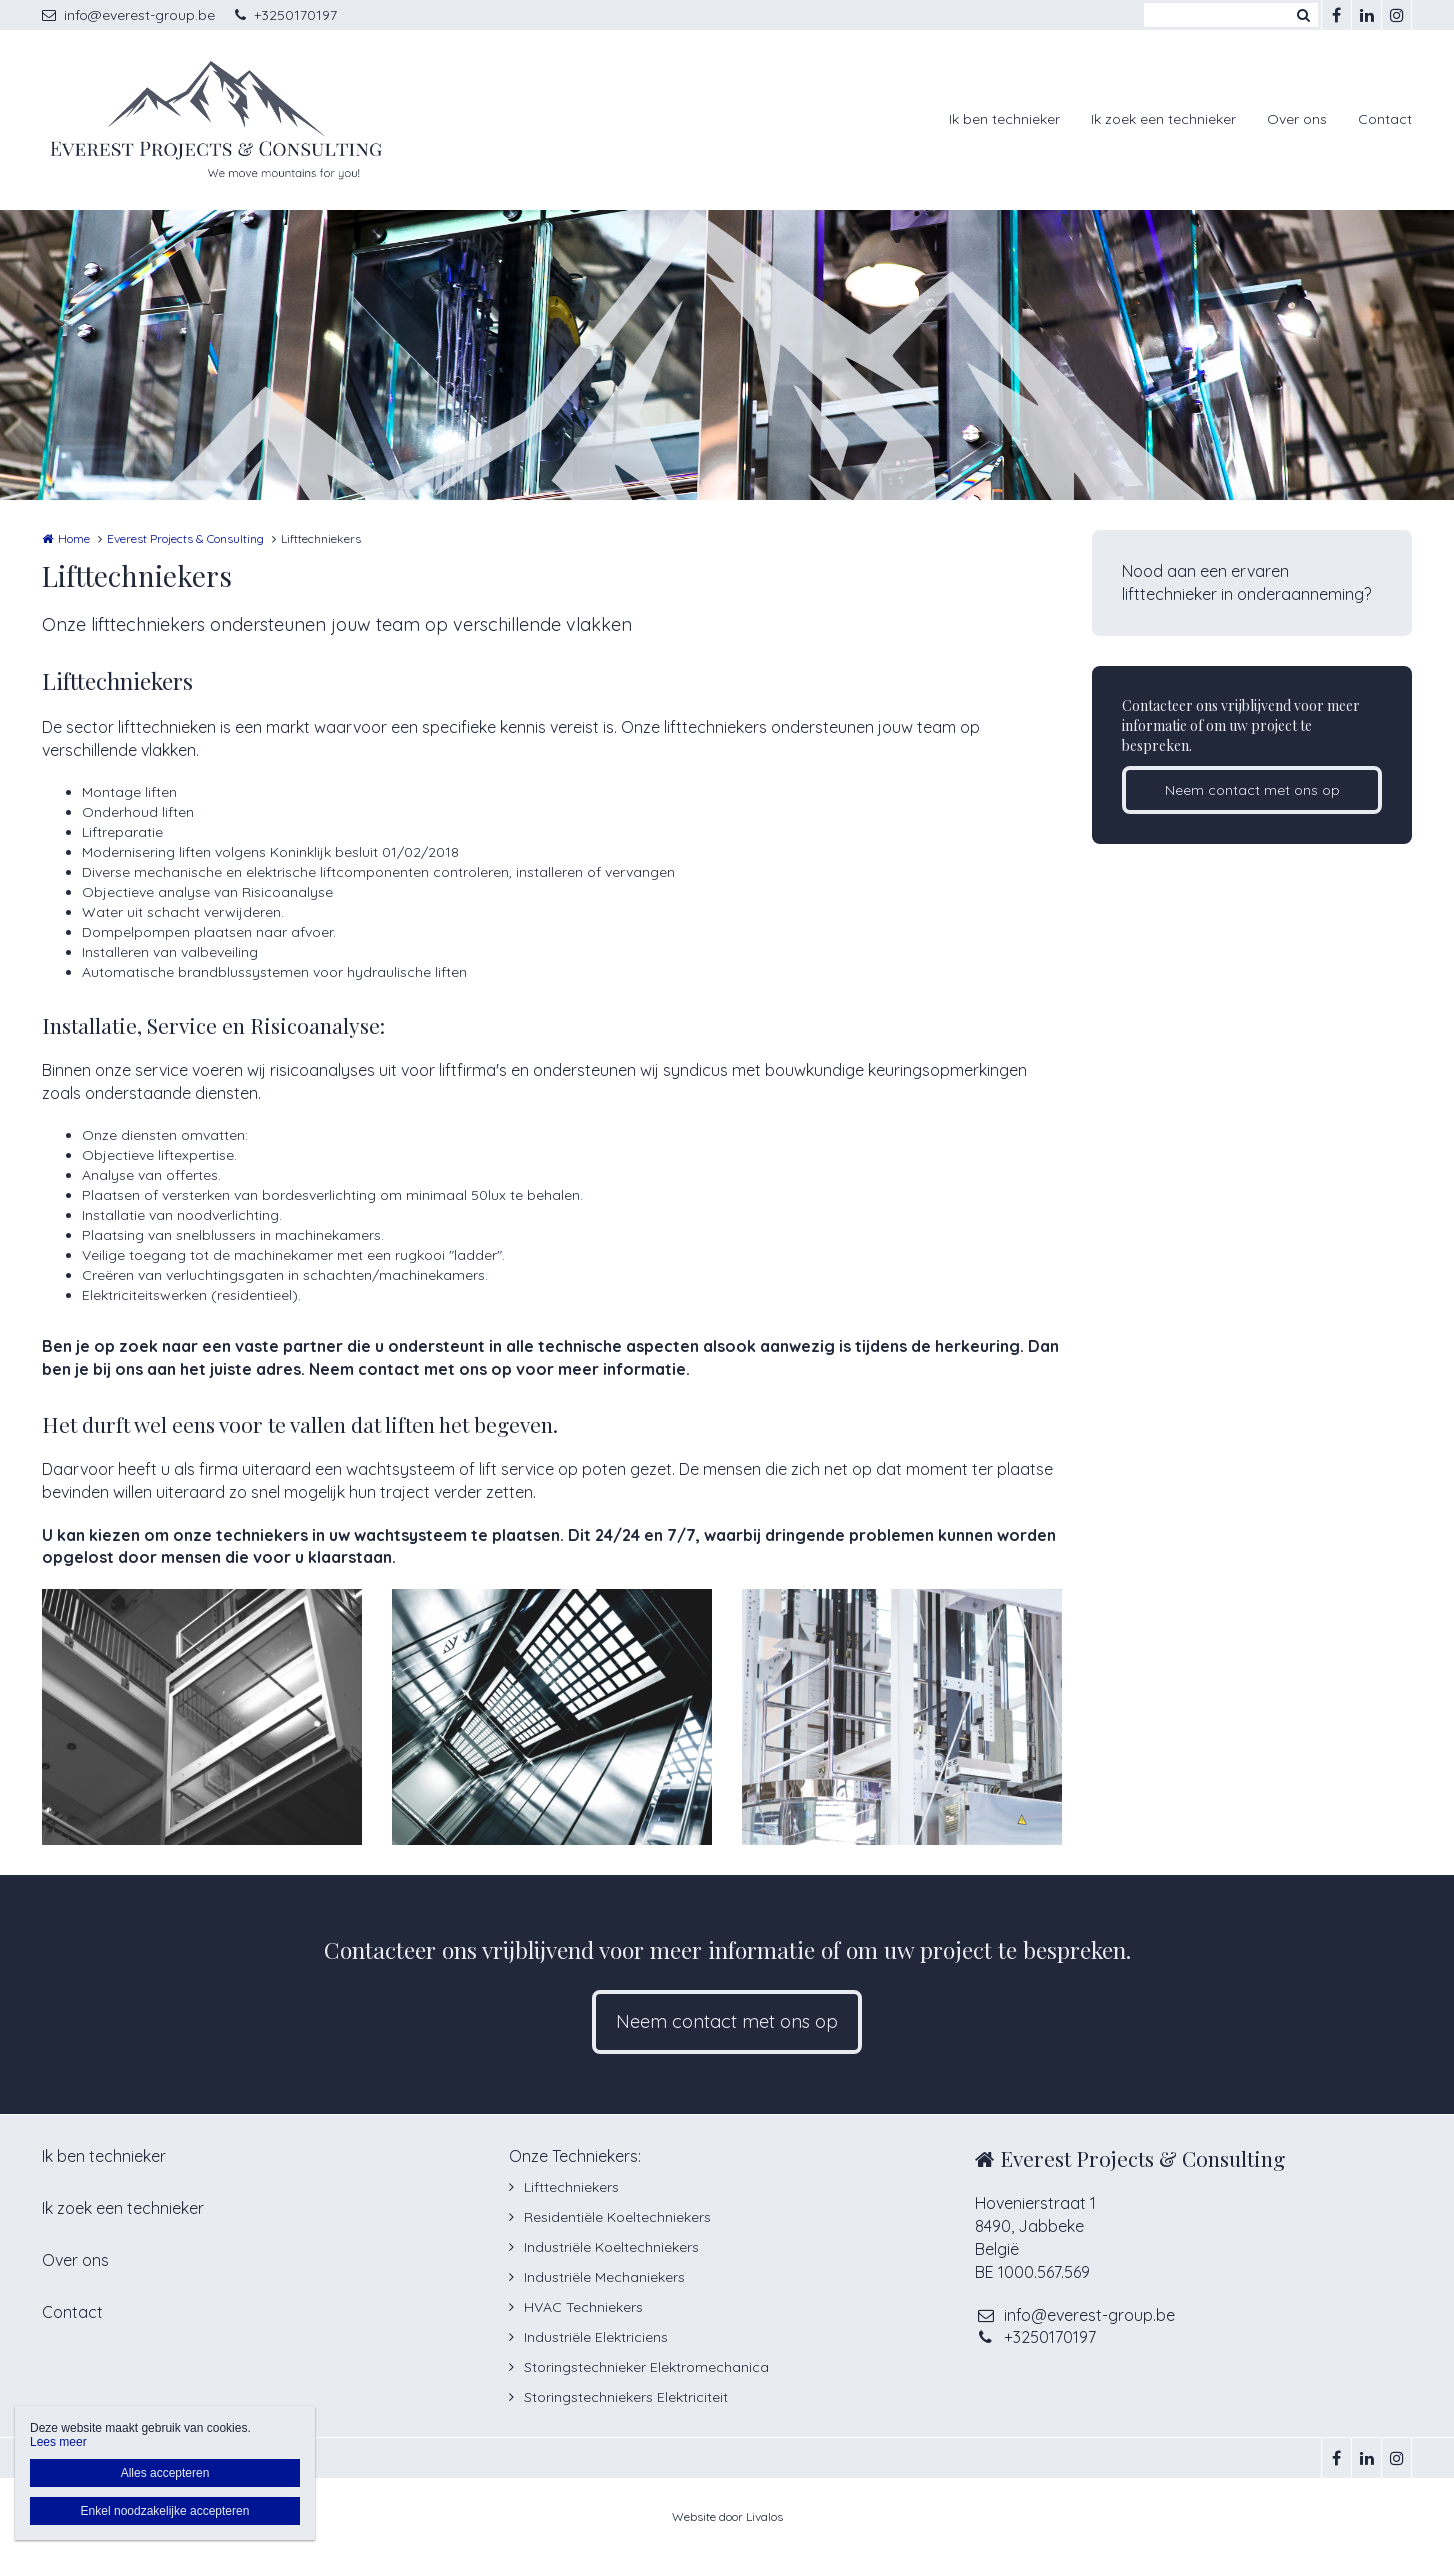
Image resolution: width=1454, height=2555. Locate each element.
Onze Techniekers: (575, 2156)
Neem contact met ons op (1252, 790)
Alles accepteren (165, 2473)
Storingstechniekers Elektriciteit (626, 2397)
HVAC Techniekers (583, 2307)
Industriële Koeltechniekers (611, 2247)
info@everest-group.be (128, 15)
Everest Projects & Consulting (185, 538)
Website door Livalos (727, 2516)
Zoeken (1303, 15)
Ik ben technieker (1004, 119)
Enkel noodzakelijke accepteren (165, 2511)
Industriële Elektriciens (596, 2337)
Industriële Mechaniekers (604, 2277)
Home (74, 538)
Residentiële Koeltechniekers (617, 2217)
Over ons (1297, 119)
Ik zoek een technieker (1163, 119)
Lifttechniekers (571, 2187)
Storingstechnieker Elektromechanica (646, 2367)
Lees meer (58, 2442)
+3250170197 (286, 15)
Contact (1385, 119)
